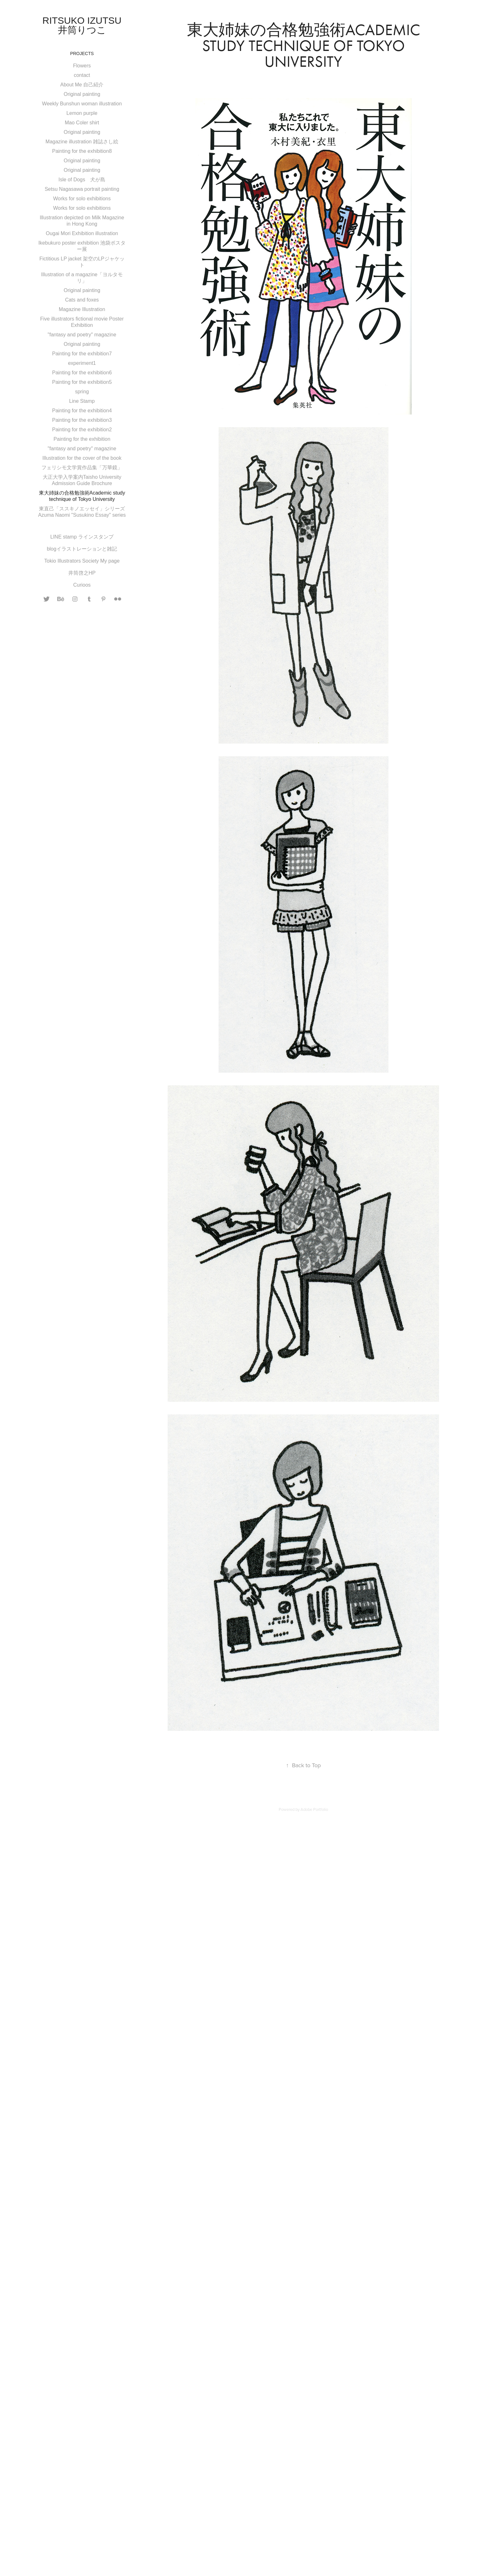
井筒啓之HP (82, 573)
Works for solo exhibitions (82, 198)
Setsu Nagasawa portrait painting (82, 189)
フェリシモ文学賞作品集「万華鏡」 (81, 467)
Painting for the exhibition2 (82, 429)
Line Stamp (82, 401)
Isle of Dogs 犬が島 (82, 179)
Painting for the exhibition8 (82, 151)
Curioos (81, 585)
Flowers (82, 65)
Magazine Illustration (82, 309)
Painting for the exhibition (81, 439)
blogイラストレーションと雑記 (82, 549)
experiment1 (82, 363)
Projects (82, 53)
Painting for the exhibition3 (82, 420)
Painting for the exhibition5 (82, 382)
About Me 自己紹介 (82, 84)
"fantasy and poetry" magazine (82, 334)
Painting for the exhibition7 (82, 353)
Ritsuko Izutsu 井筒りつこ (86, 25)
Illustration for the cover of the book (81, 458)
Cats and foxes (82, 300)
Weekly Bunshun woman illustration (82, 103)
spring (82, 391)
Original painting (82, 94)
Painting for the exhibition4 (82, 410)
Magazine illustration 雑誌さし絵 (82, 141)
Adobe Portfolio (314, 1809)
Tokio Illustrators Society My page (82, 561)
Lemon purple (81, 113)
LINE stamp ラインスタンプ (82, 537)
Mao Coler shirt (82, 122)
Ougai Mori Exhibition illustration (82, 233)
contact (82, 75)
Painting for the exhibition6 (82, 372)
